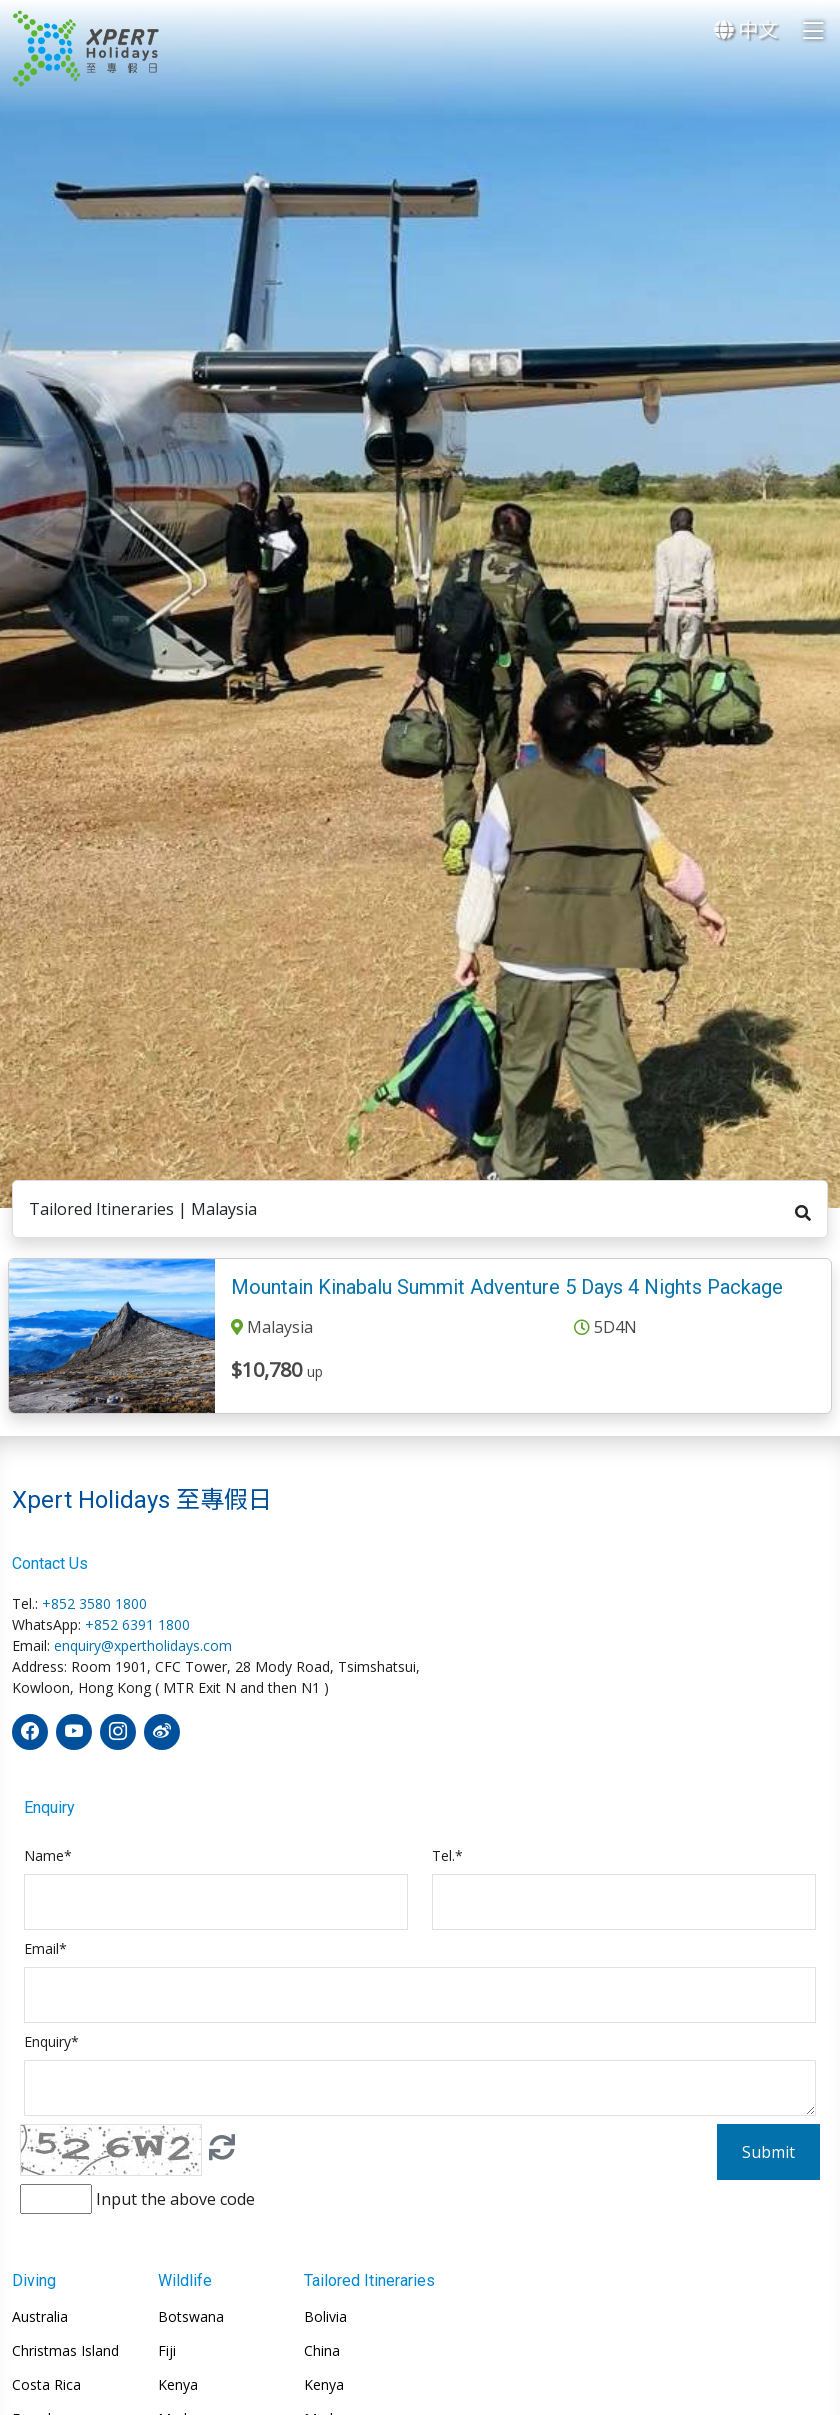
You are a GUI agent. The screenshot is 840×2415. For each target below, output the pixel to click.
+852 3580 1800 (94, 1603)
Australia (40, 2317)
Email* (45, 1948)
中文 (746, 29)
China (322, 2351)
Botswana (191, 2317)
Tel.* (447, 1855)
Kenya (178, 2385)
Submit (768, 2152)
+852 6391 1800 (137, 1624)
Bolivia (325, 2317)
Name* (48, 1855)
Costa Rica (46, 2385)
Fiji (167, 2351)
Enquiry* (51, 2041)
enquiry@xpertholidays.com (143, 1645)
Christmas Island (65, 2351)
